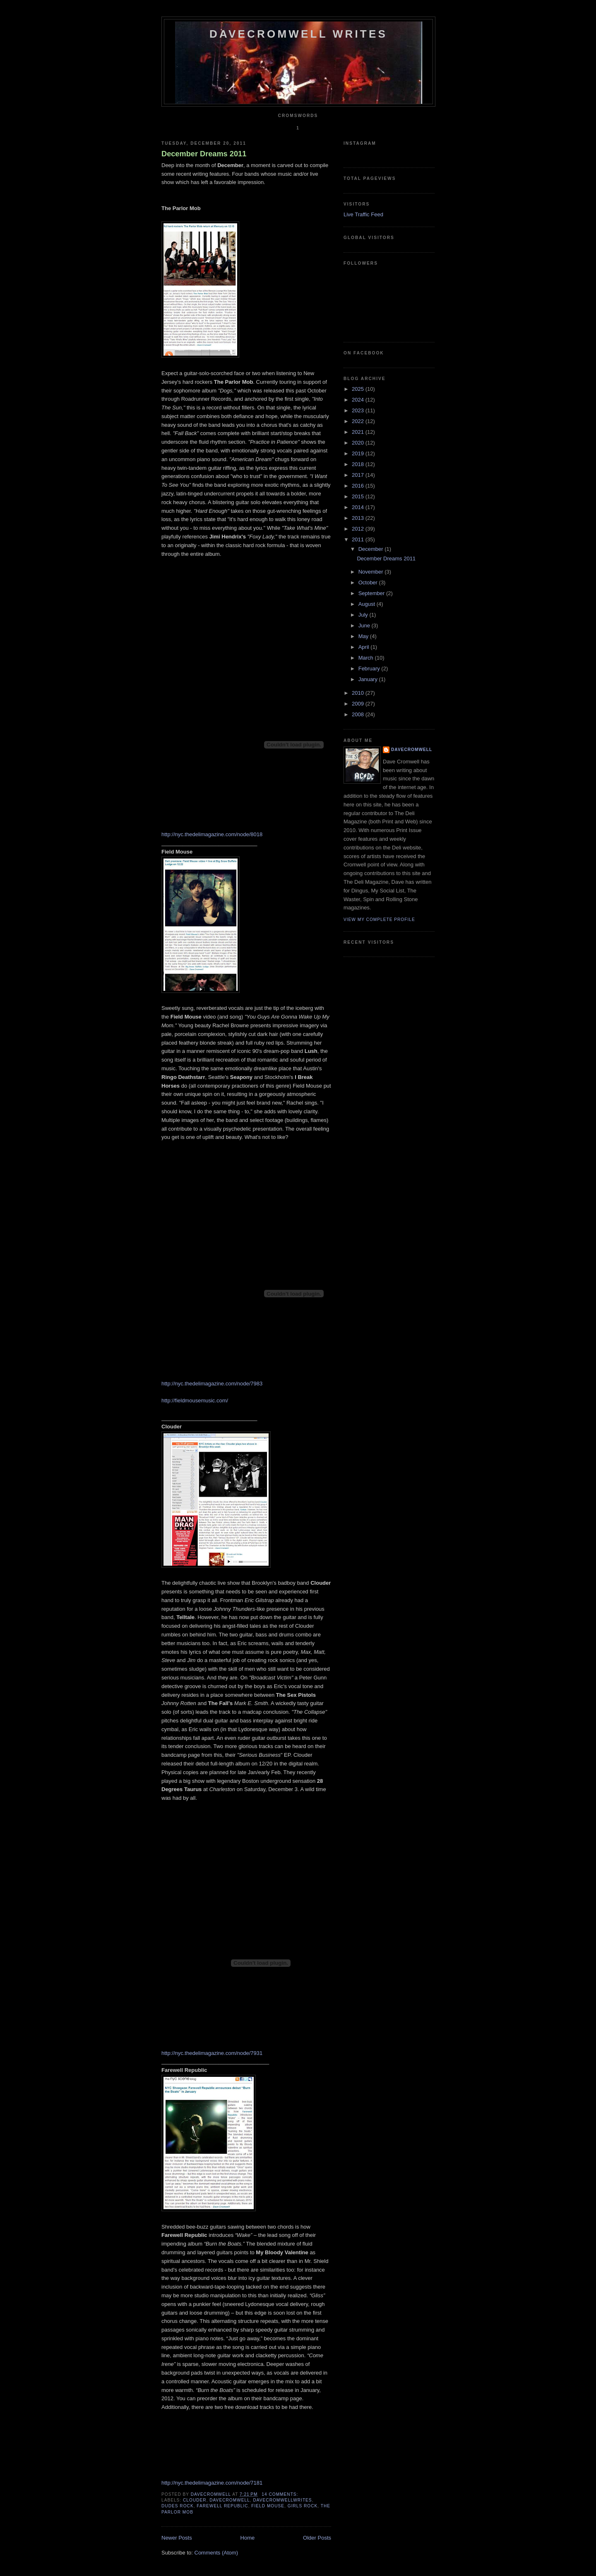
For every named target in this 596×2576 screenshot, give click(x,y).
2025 (358, 389)
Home (247, 2538)
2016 (358, 486)
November (371, 572)
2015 (358, 496)
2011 (358, 539)
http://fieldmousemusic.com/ (194, 1400)
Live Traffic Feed (363, 214)
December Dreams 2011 (203, 154)
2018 (358, 464)
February (370, 668)
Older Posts (317, 2538)
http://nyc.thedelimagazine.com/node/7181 (211, 2483)
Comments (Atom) (216, 2553)
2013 (358, 518)
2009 (358, 704)
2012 (358, 529)
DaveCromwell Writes (298, 34)
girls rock (303, 2506)
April (364, 647)
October (368, 582)
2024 (358, 400)
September (372, 593)
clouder (195, 2500)
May (364, 636)
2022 (358, 421)
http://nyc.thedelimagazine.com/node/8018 (211, 834)
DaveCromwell (411, 749)
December (371, 549)
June (365, 625)
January (368, 679)
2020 (358, 443)
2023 (358, 410)
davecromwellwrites (282, 2500)
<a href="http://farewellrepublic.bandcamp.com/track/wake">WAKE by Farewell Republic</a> (244, 2441)
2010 (358, 693)
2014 (358, 507)
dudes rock (177, 2506)
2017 (358, 475)
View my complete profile (379, 919)
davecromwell (229, 2500)
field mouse (267, 2506)
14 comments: (281, 2494)
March (366, 658)
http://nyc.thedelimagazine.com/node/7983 (211, 1383)
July (364, 615)
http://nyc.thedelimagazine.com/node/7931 (211, 2053)
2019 (358, 453)
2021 (358, 432)
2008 (358, 714)
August (367, 604)
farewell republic (222, 2506)
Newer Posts (176, 2538)
